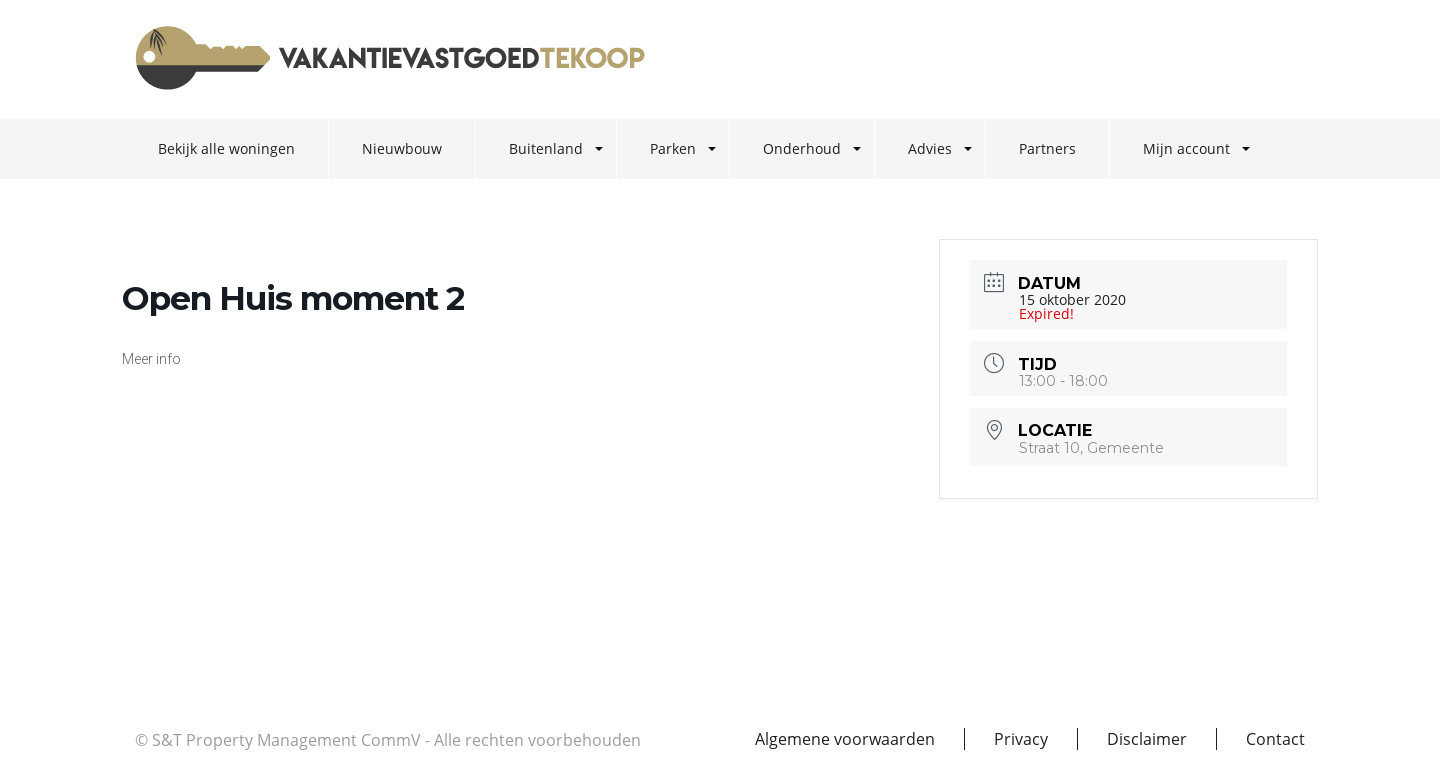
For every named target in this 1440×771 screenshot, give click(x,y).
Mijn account (1186, 148)
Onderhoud (802, 148)
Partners (1047, 148)
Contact (1275, 739)
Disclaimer (1147, 739)
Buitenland (546, 148)
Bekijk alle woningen (226, 148)
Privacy (1021, 739)
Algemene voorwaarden (845, 739)
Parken (673, 148)
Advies (930, 148)
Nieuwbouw (402, 148)
